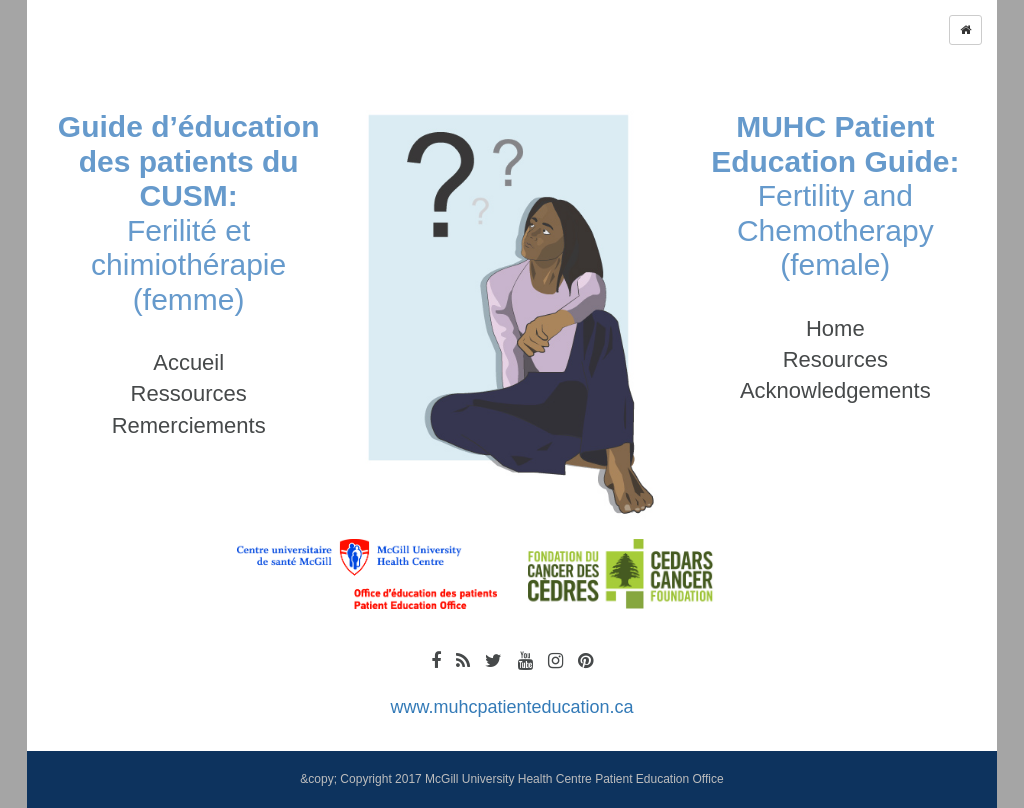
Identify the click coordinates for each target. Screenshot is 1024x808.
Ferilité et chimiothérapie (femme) (189, 213)
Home (835, 328)
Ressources (189, 393)
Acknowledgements (835, 390)
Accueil (188, 362)
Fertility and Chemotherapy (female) (835, 195)
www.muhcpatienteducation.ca (511, 707)
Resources (835, 359)
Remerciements (189, 425)
